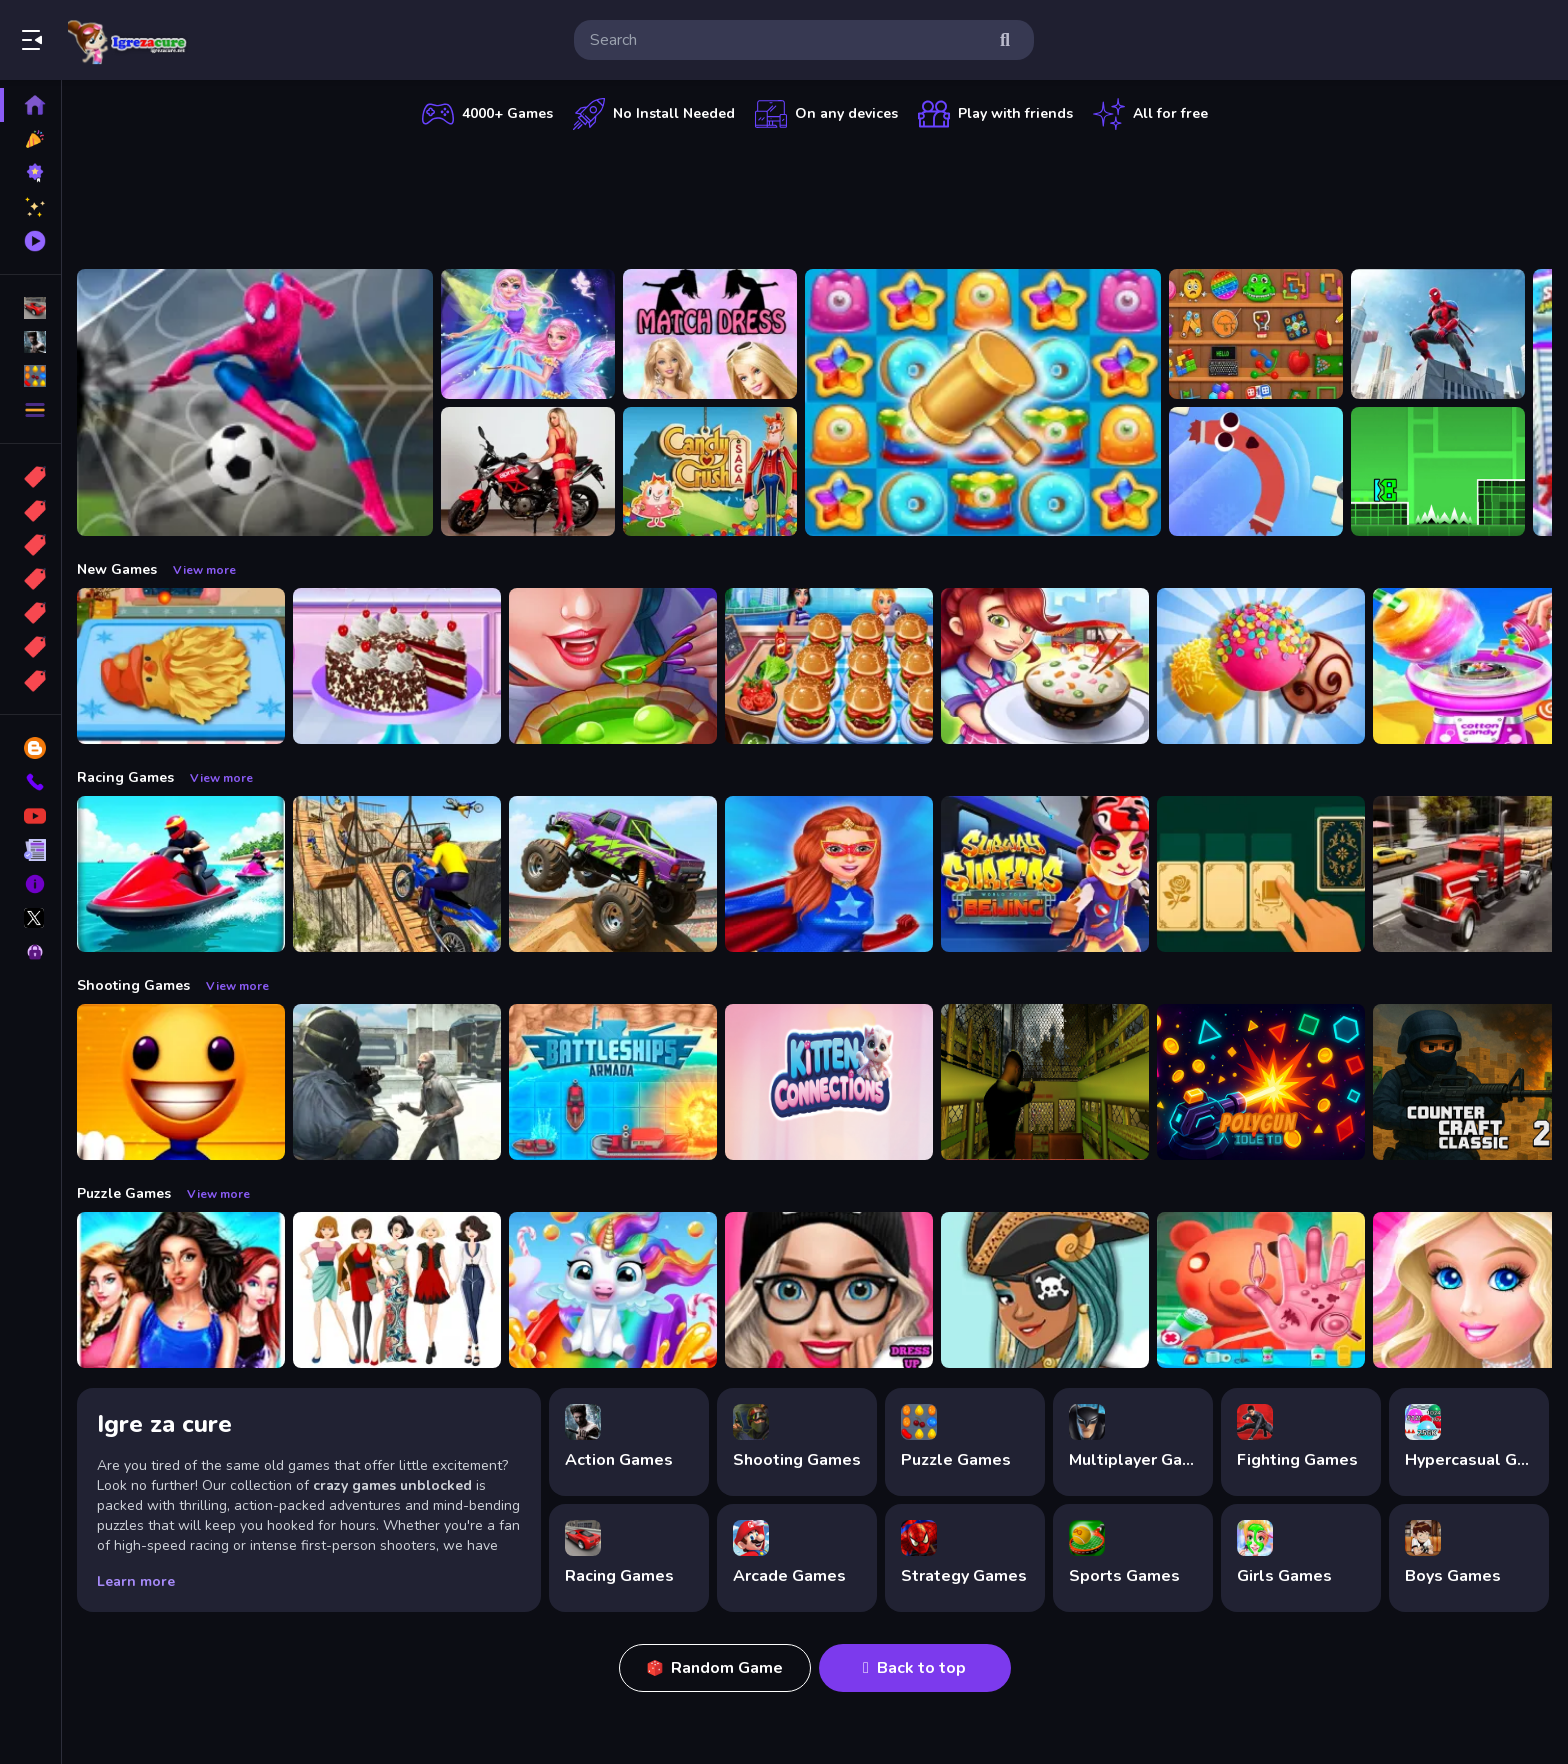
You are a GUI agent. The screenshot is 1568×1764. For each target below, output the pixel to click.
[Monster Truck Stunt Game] (616, 874)
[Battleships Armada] (616, 1082)
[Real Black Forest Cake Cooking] (400, 666)
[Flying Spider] (1441, 334)
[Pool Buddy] (184, 1082)
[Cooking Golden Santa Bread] (184, 666)
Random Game (716, 1668)
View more (207, 570)
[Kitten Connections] (832, 1082)
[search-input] (788, 40)
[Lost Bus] (1048, 1082)
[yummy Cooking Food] (1048, 666)
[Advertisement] (816, 195)
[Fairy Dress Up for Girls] (531, 334)
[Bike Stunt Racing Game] (400, 874)
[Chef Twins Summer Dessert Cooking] (1264, 666)
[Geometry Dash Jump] (1441, 472)
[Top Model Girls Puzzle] (400, 1290)
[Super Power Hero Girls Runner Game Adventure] (832, 874)
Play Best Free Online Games (128, 40)
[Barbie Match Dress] (713, 334)
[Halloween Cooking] (616, 666)
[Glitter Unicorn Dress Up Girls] (616, 1290)
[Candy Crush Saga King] (713, 472)
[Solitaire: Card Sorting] (1264, 874)
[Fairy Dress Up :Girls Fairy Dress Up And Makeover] (1048, 1290)
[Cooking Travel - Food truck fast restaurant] (832, 666)
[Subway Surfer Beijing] (1048, 874)
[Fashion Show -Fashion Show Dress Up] (184, 1290)
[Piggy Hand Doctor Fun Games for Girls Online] (1264, 1290)
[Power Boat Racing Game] (184, 874)
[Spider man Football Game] (258, 402)
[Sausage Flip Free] (1259, 472)
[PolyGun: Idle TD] (1264, 1082)
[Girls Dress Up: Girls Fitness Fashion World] (832, 1290)
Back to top (916, 1668)
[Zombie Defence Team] (400, 1082)
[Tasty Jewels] (986, 402)
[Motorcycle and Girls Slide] (531, 472)
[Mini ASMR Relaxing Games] (1259, 334)
